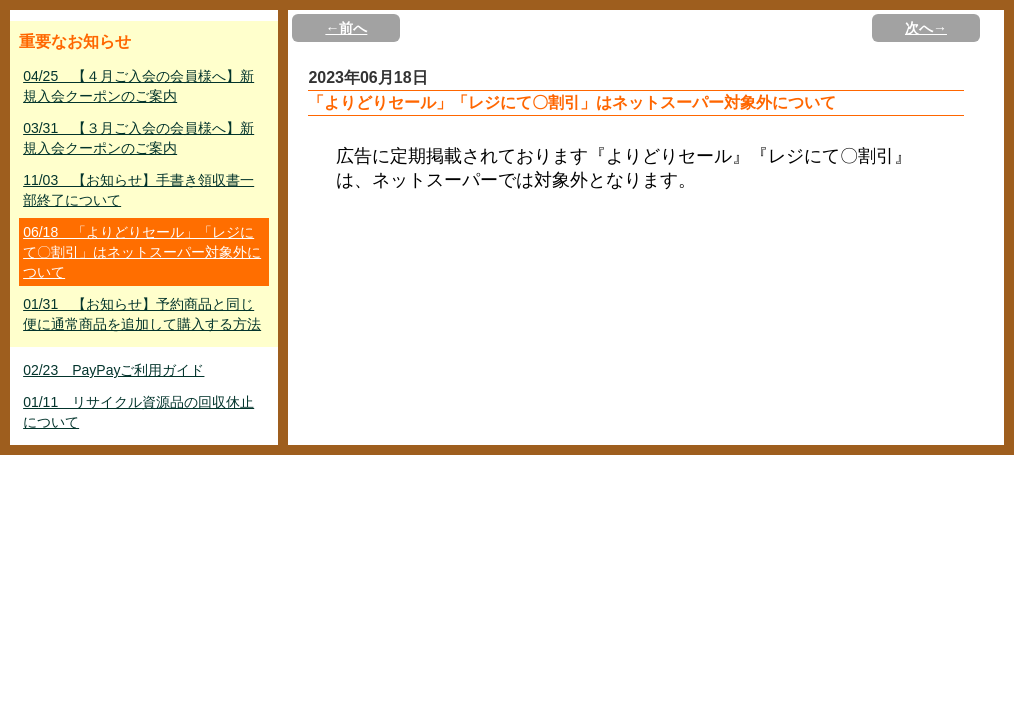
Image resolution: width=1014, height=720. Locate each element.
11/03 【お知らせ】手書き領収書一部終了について (138, 190)
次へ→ (926, 28)
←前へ (346, 28)
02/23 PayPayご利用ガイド (113, 370)
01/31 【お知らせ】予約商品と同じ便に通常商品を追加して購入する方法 (142, 314)
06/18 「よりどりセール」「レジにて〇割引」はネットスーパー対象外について (142, 252)
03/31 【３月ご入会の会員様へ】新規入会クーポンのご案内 (138, 138)
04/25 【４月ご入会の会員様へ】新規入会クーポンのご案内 (138, 86)
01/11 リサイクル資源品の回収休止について (138, 412)
